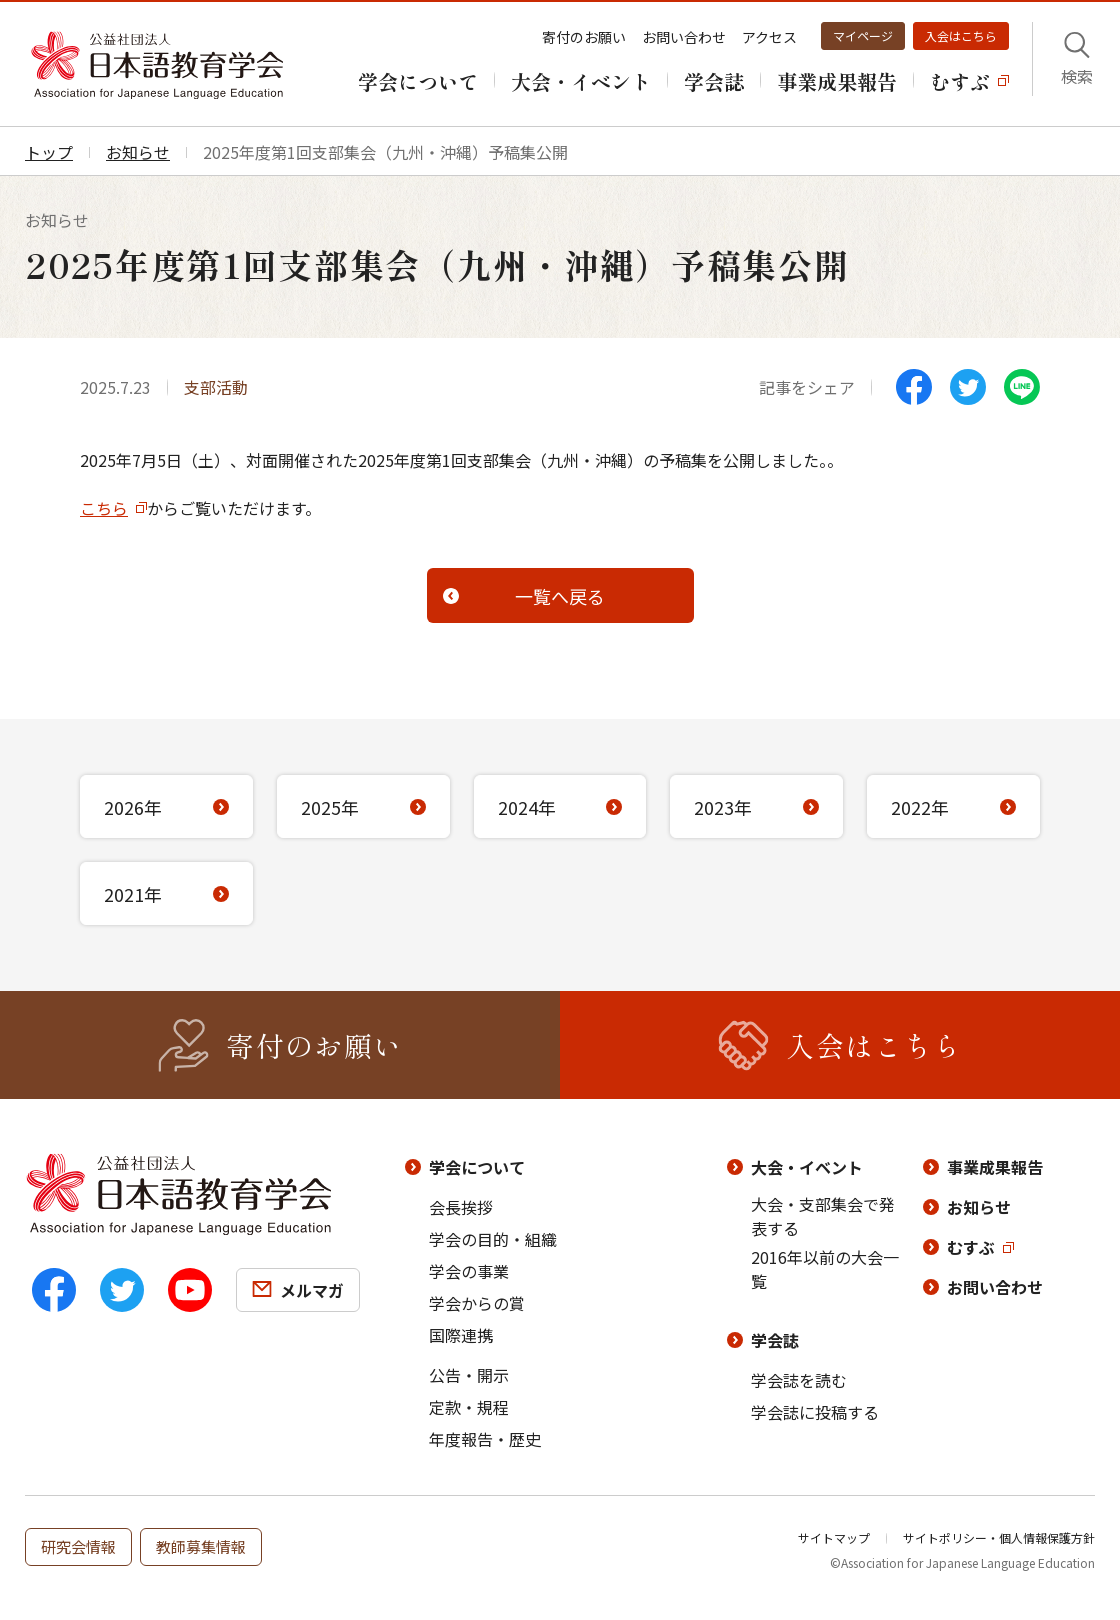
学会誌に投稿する (815, 1412)
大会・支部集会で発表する (823, 1216)
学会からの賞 (477, 1303)
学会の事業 (469, 1271)
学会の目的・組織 (493, 1239)
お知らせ (979, 1207)
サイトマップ (834, 1537)
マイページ (863, 35)
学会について (477, 1167)
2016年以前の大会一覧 (825, 1269)
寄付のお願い (584, 37)
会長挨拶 (461, 1207)
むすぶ (971, 1247)
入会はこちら (961, 35)
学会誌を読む (799, 1380)
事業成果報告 (995, 1167)
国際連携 (461, 1335)
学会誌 (775, 1340)
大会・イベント (807, 1167)
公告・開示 (469, 1375)
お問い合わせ (684, 37)
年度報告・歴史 (485, 1439)
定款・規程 (469, 1407)
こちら (104, 508)
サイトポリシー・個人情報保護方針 (999, 1537)
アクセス (769, 37)
